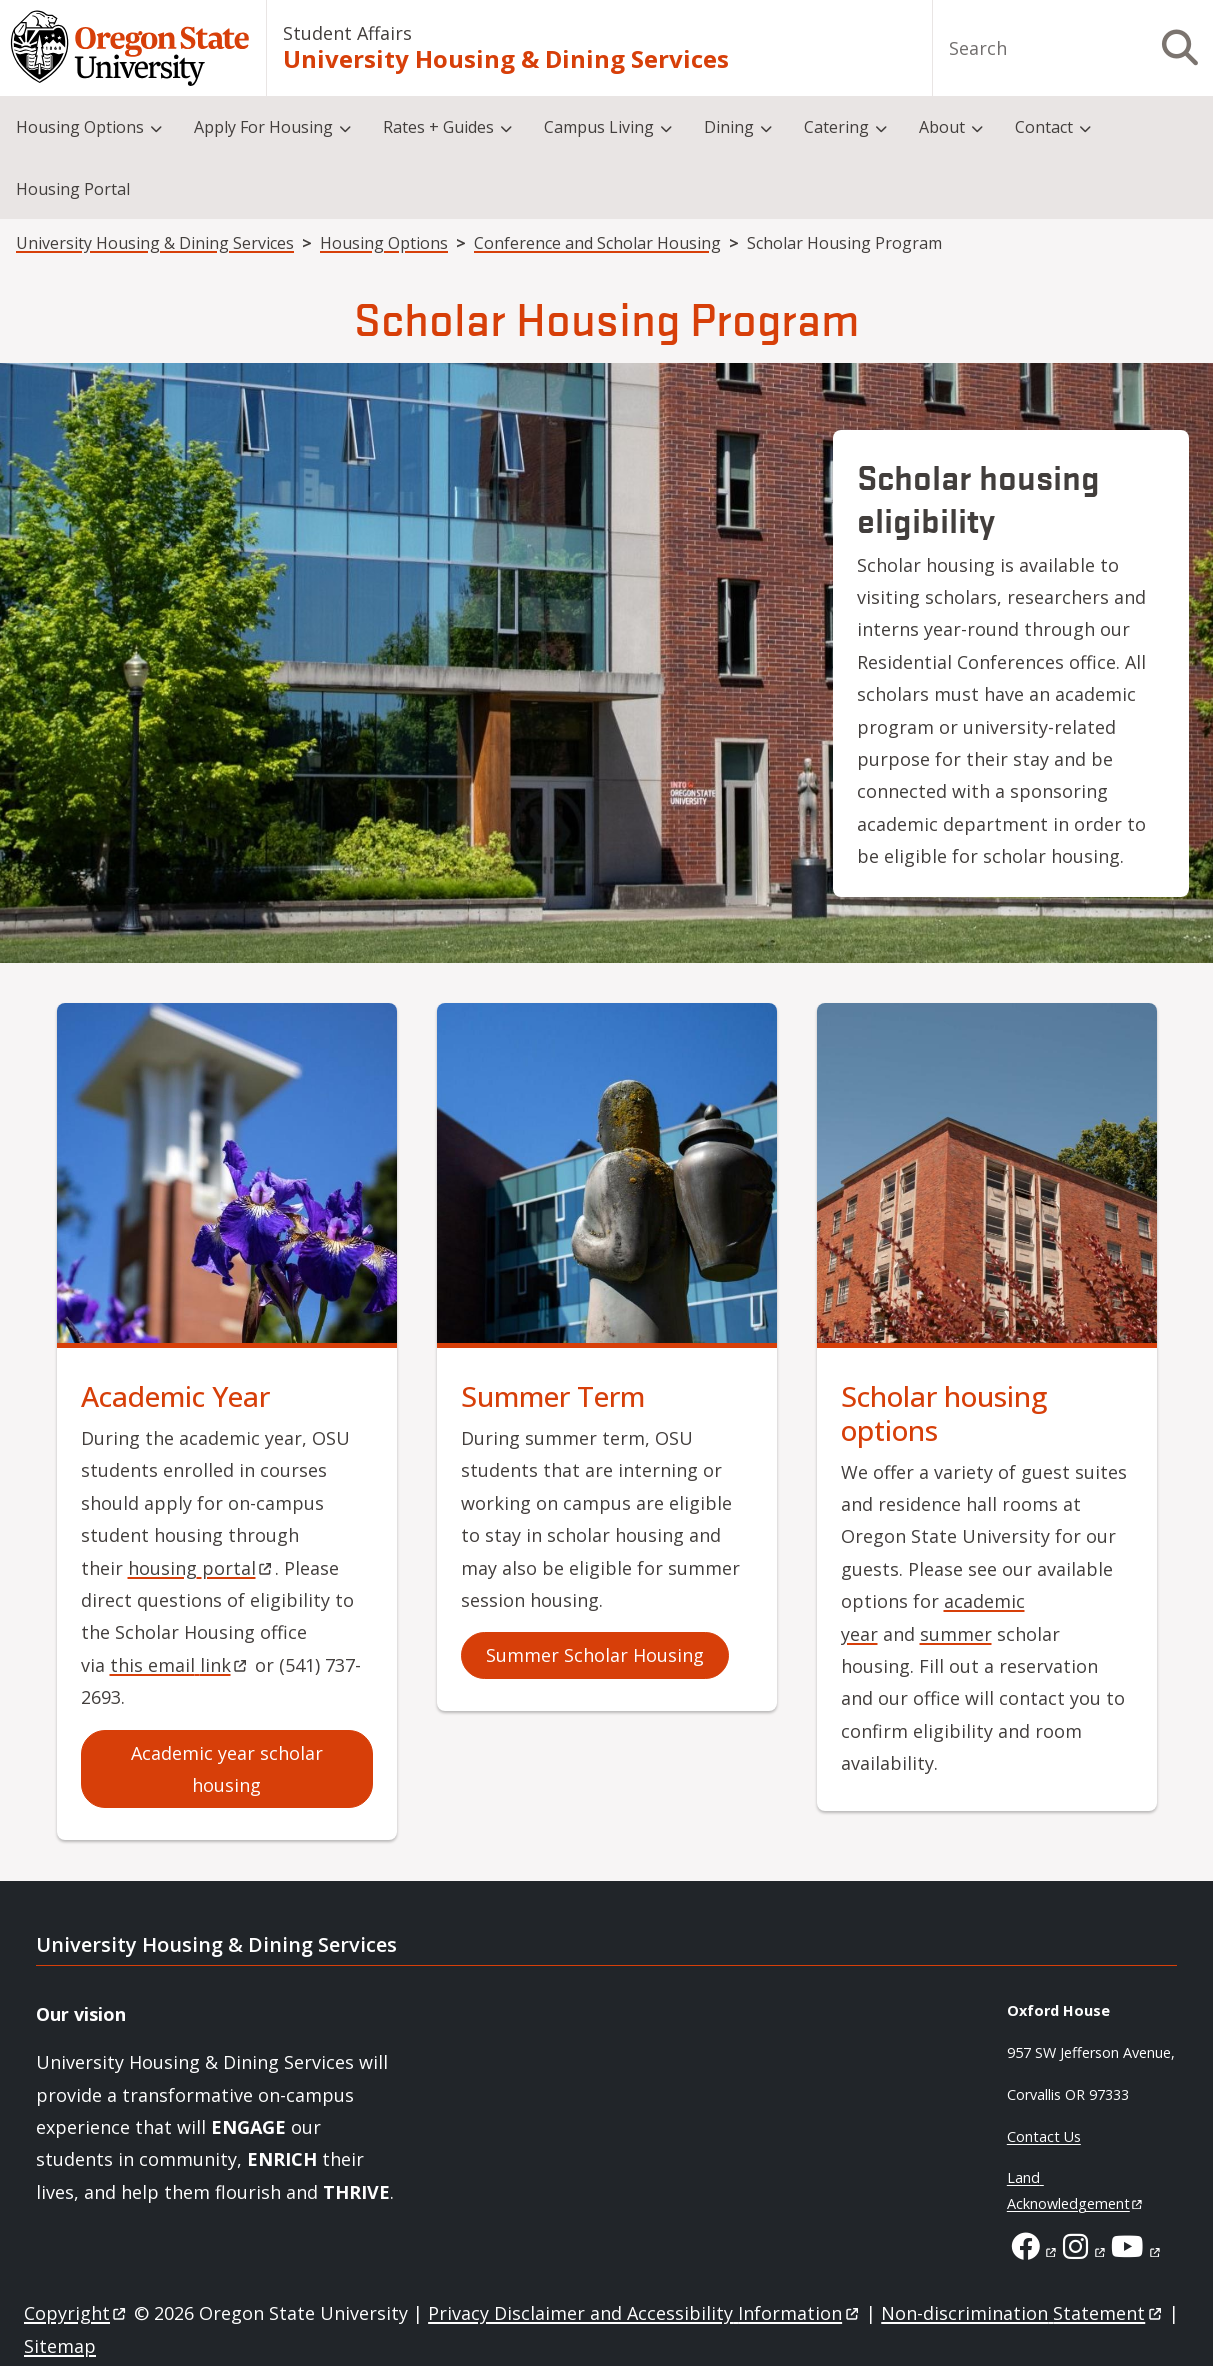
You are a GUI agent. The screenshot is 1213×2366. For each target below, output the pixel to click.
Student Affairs (347, 33)
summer (956, 1634)
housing (201, 1568)
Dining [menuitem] (729, 127)
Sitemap (60, 2346)
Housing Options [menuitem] (80, 127)
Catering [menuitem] (836, 127)
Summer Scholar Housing (595, 1655)
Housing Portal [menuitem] (73, 189)
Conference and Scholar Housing (597, 243)
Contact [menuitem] (1044, 127)
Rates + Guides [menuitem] (438, 127)
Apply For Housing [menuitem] (263, 127)
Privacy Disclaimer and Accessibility (644, 2313)
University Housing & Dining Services (506, 59)
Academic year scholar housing (227, 1769)
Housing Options (384, 243)
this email (180, 1665)
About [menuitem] (942, 127)
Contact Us (1044, 2136)
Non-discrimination (1022, 2313)
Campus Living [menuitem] (599, 127)
